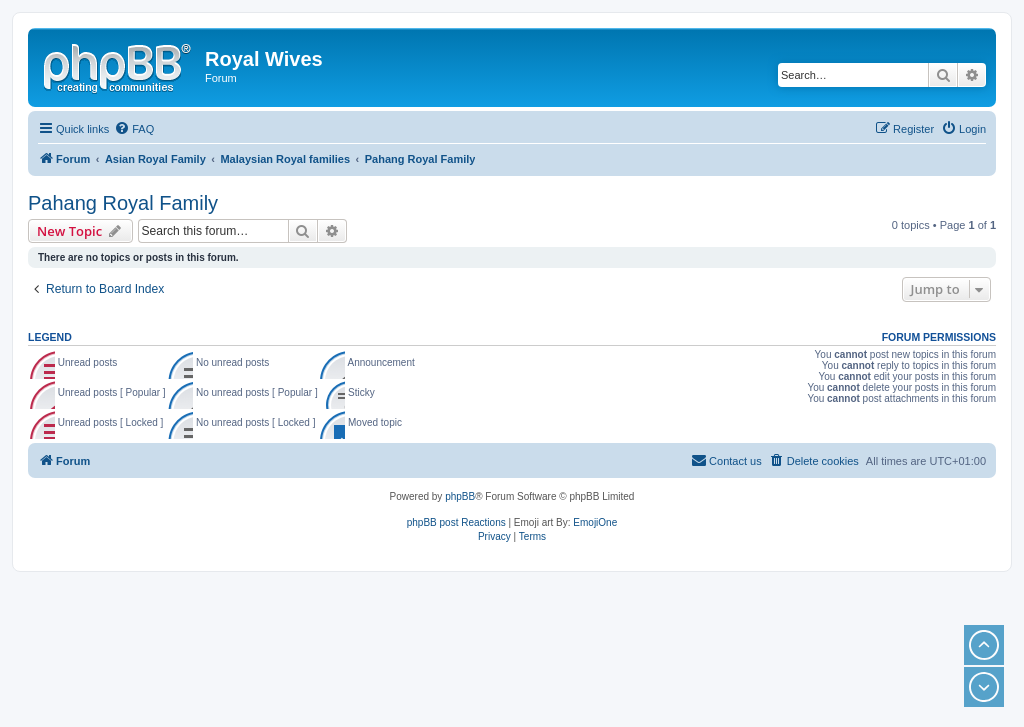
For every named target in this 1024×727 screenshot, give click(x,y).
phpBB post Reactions (456, 522)
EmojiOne (595, 522)
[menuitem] (134, 129)
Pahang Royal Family (123, 203)
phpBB (460, 496)
